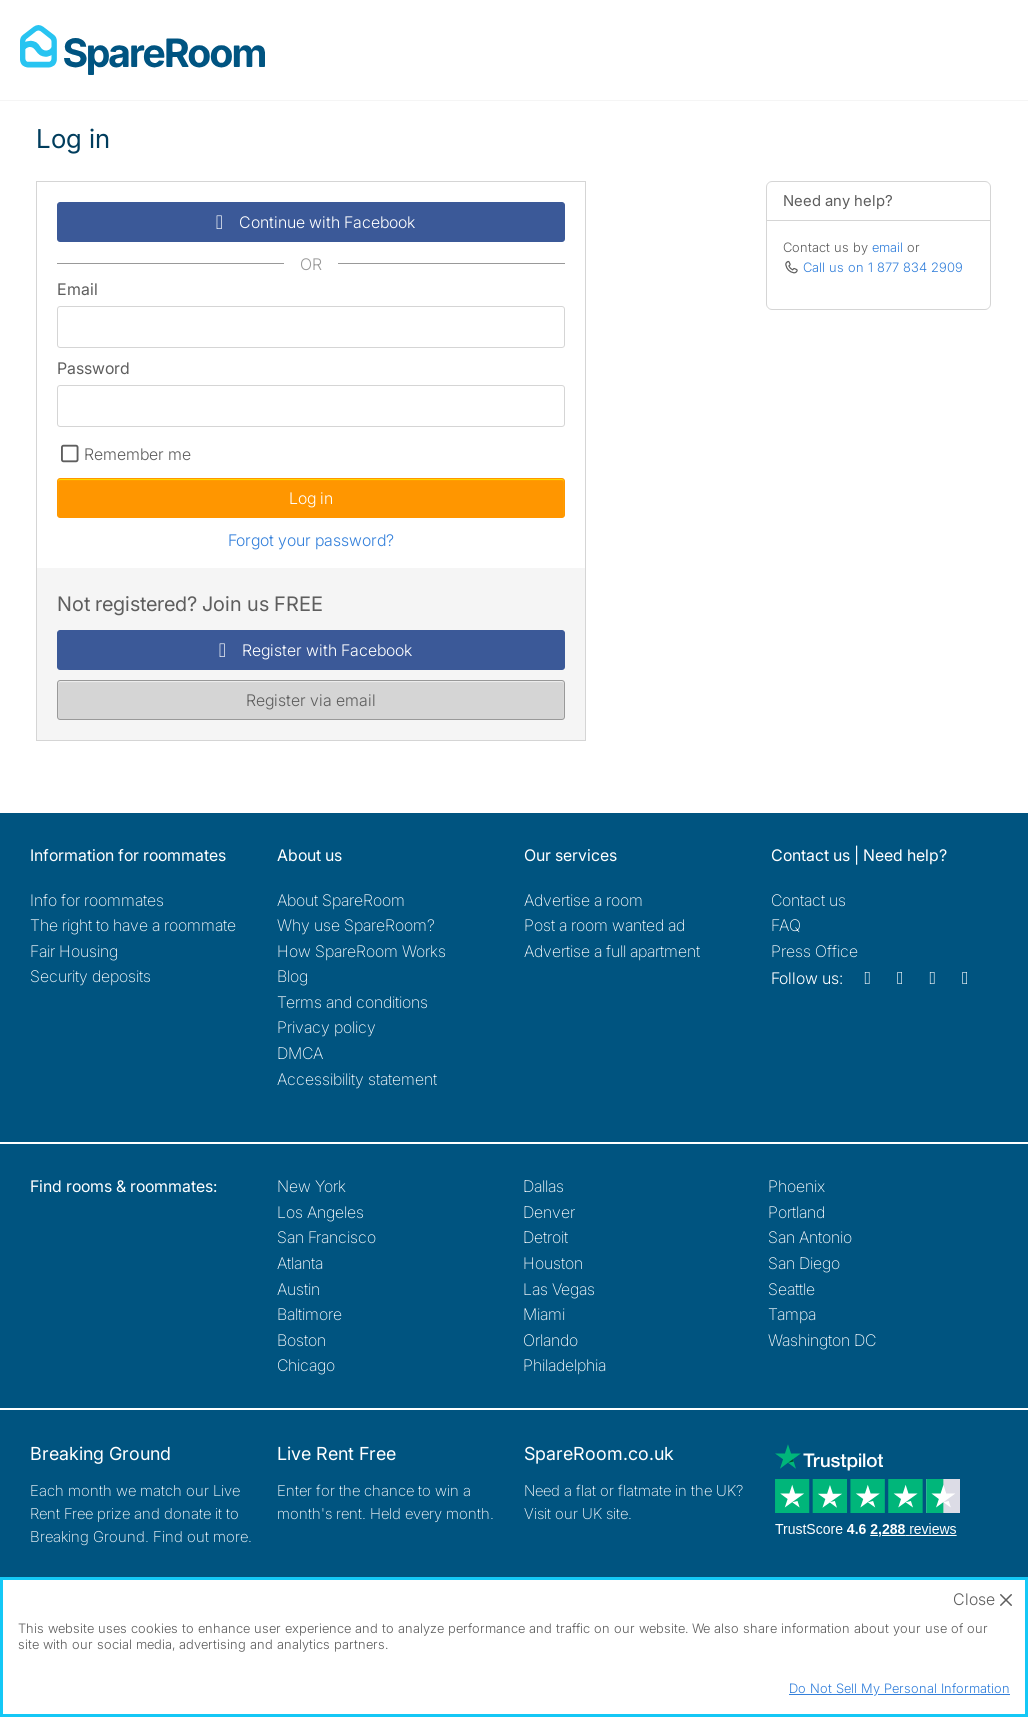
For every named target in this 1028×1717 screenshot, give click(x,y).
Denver (549, 1212)
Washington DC (822, 1340)
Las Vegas (559, 1289)
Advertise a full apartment (612, 951)
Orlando (550, 1340)
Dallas (543, 1186)
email (887, 247)
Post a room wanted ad (604, 925)
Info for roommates (97, 900)
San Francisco (326, 1237)
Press (814, 951)
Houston (553, 1263)
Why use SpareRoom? (356, 925)
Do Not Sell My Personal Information (899, 1688)
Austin (298, 1289)
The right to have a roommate (133, 925)
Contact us (808, 900)
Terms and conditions (352, 1002)
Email (77, 289)
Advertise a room (583, 900)
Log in (311, 498)
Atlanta (300, 1263)
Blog (292, 976)
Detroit (545, 1237)
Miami (544, 1314)
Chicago (306, 1365)
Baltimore (309, 1314)
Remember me (137, 454)
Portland (796, 1212)
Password (93, 368)
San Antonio (810, 1237)
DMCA (300, 1053)
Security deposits (90, 976)
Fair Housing (74, 951)
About (341, 900)
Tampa (792, 1314)
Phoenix (796, 1186)
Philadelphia (564, 1365)
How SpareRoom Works (361, 951)
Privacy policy (326, 1027)
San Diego (804, 1263)
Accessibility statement (357, 1079)
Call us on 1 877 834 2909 (883, 267)
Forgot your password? (311, 540)
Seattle (791, 1289)
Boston (301, 1340)
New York (311, 1186)
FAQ (786, 925)
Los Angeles (320, 1212)
